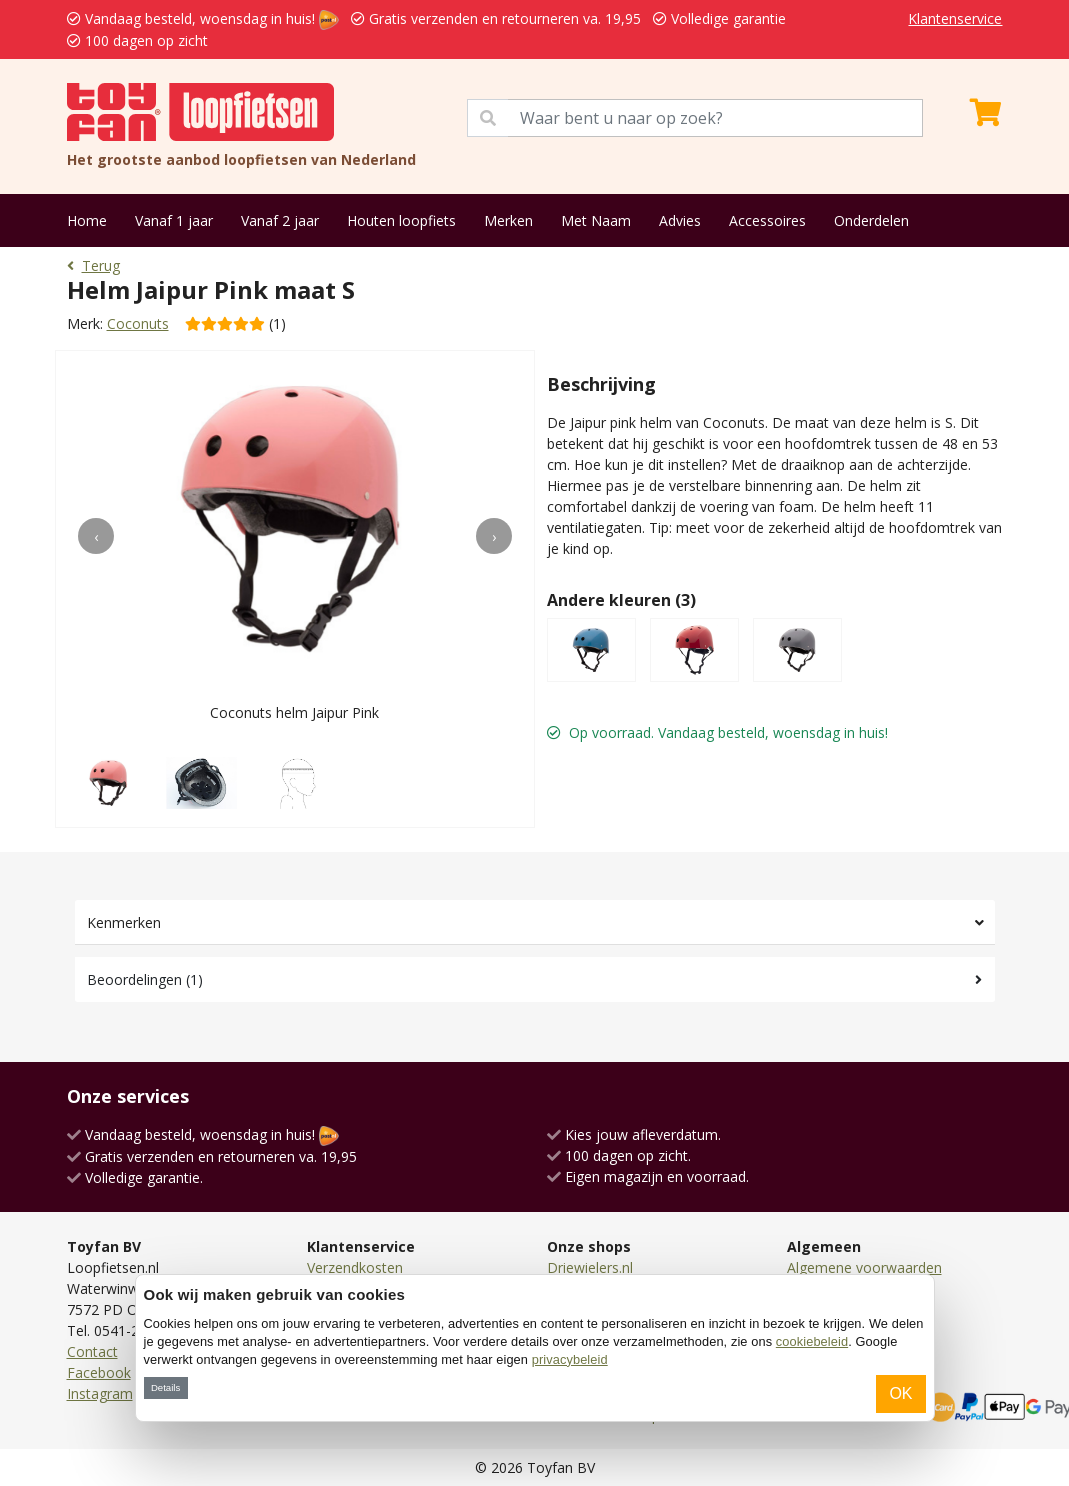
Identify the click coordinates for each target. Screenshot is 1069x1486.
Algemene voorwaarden (864, 1267)
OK (900, 1393)
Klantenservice (955, 18)
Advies (680, 220)
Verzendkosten (355, 1267)
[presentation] (96, 536)
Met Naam (596, 220)
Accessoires (767, 220)
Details (165, 1387)
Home (87, 220)
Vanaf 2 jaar (280, 220)
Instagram (100, 1393)
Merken (508, 220)
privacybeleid (570, 1359)
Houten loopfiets (401, 220)
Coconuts (138, 323)
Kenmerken (124, 922)
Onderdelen (871, 220)
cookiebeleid (812, 1341)
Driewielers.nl (590, 1267)
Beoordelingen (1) (145, 979)
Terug (93, 265)
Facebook (99, 1372)
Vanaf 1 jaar (174, 220)
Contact (92, 1351)
